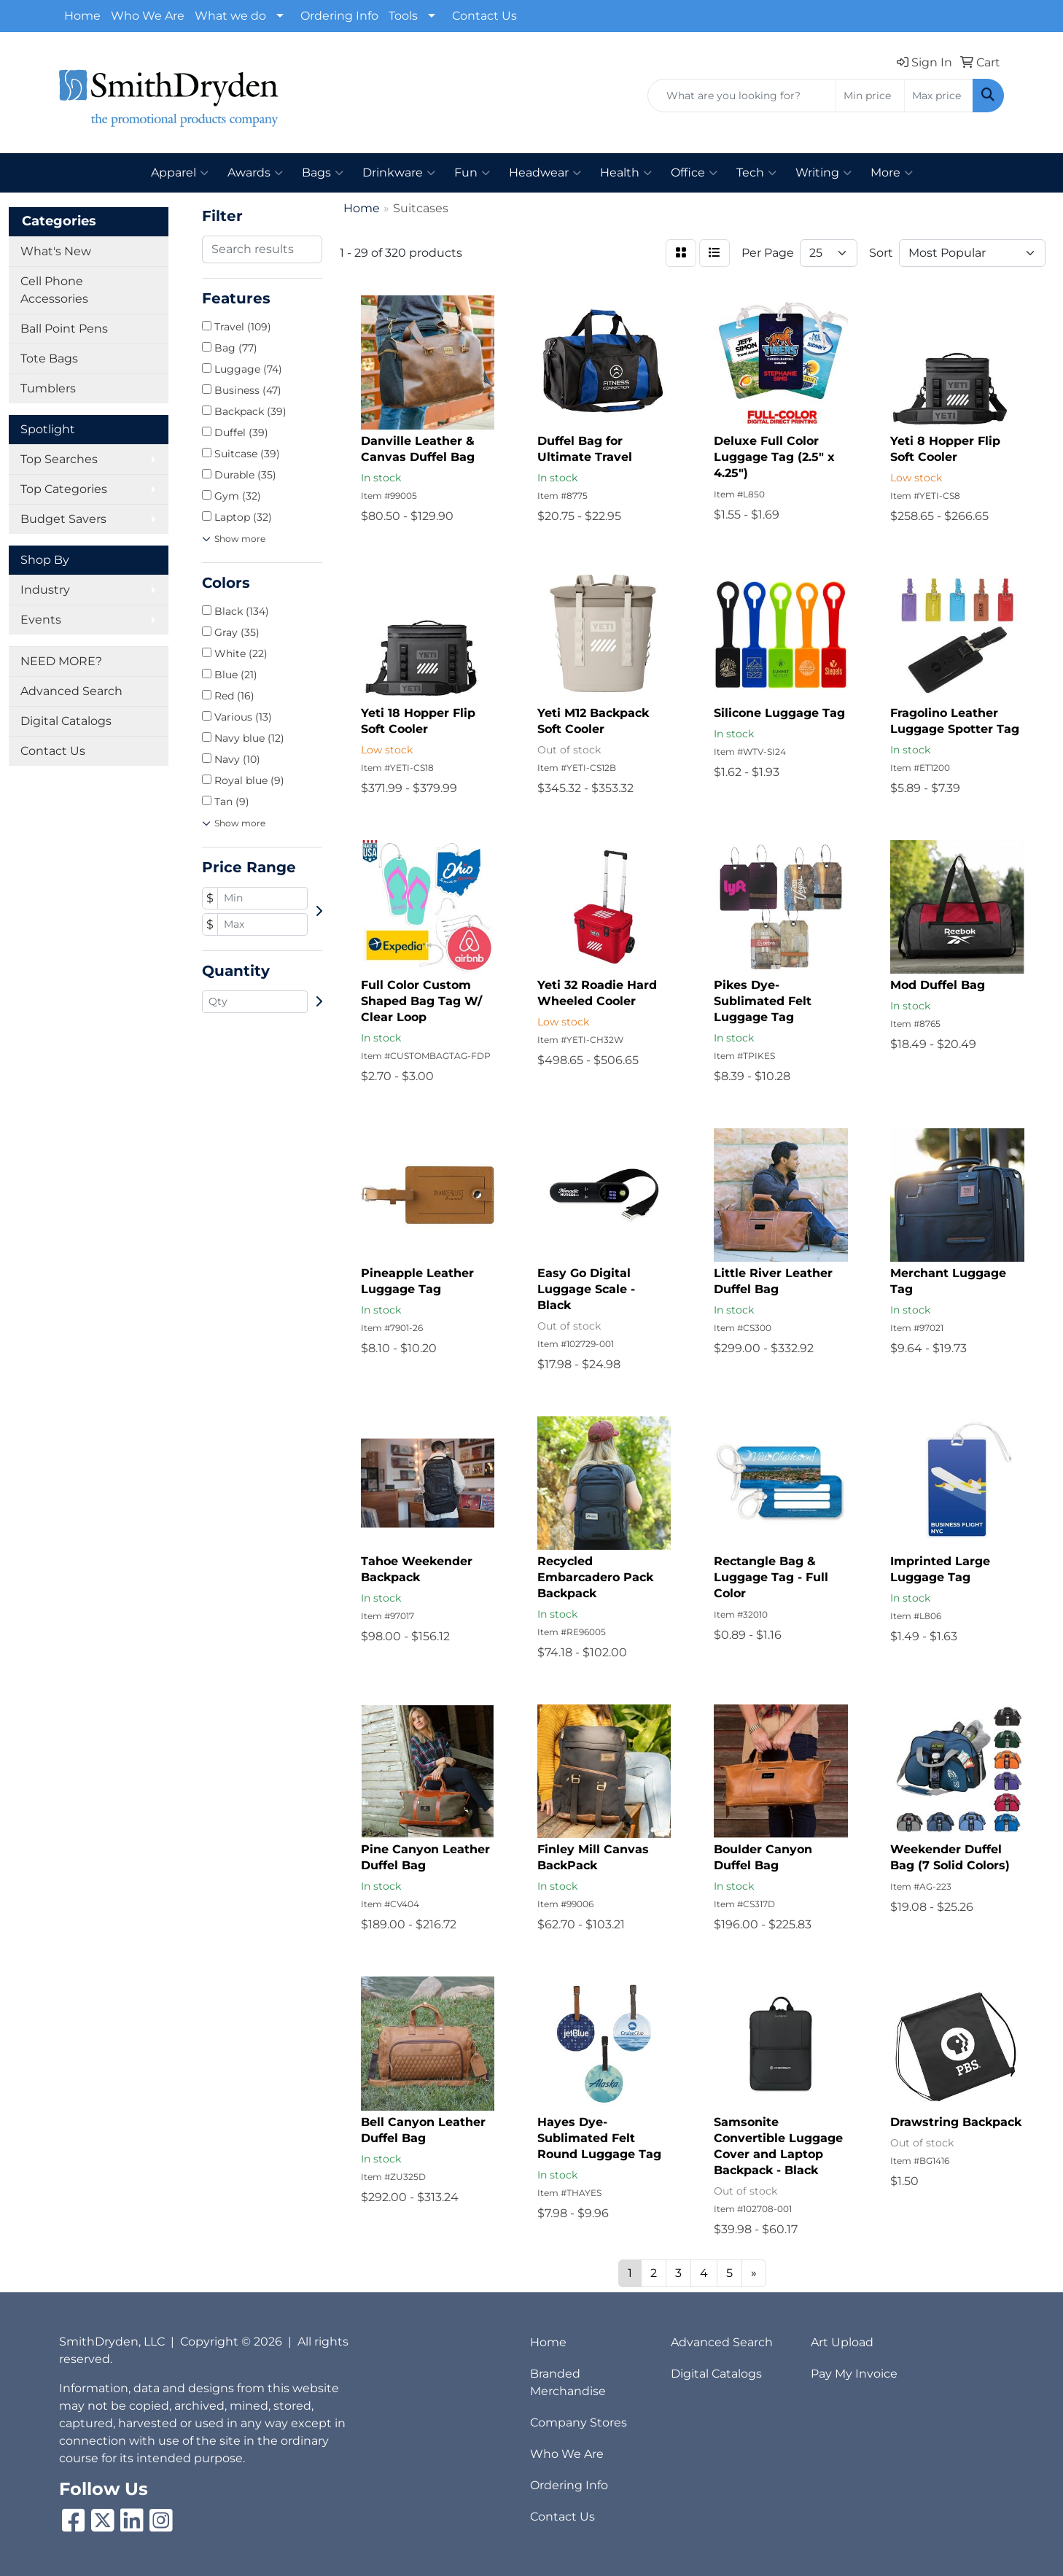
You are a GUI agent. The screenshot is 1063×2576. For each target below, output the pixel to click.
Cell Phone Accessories (54, 290)
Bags (322, 173)
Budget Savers (63, 519)
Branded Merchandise (568, 2382)
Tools (403, 16)
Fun (472, 173)
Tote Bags (49, 358)
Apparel (180, 173)
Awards (255, 173)
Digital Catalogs (66, 721)
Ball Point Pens (64, 328)
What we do (230, 16)
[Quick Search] (741, 95)
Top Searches (59, 459)
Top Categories (63, 489)
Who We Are (147, 16)
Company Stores (578, 2422)
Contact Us (484, 16)
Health (626, 173)
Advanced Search (71, 691)
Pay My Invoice (854, 2374)
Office (694, 173)
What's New (55, 251)
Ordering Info (339, 16)
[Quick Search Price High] (938, 95)
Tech (756, 173)
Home (82, 16)
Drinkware (398, 173)
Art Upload (842, 2342)
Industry (45, 590)
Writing (823, 173)
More (892, 173)
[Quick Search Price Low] (870, 95)
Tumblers (48, 388)
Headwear (545, 173)
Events (40, 619)
